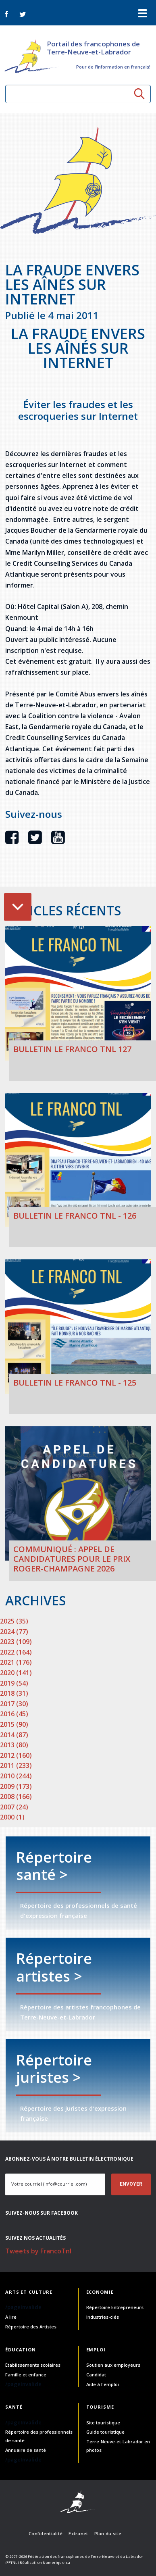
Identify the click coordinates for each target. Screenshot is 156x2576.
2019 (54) (14, 1683)
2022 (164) (16, 1652)
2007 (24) (14, 1807)
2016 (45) (14, 1713)
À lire (11, 2317)
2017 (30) (14, 1703)
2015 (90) (14, 1724)
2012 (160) (16, 1755)
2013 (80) (14, 1744)
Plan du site (107, 2533)
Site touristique (103, 2423)
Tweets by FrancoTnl (38, 2251)
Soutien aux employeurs (113, 2365)
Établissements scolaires (32, 2365)
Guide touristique (105, 2432)
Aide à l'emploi (102, 2384)
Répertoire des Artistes (30, 2327)
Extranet (78, 2533)
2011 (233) (16, 1765)
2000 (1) (12, 1817)
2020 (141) (16, 1672)
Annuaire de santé (25, 2450)
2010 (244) (16, 1776)
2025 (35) (14, 1621)
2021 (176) (16, 1662)
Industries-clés (102, 2317)
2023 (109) (16, 1641)
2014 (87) (14, 1734)
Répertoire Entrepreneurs (115, 2307)
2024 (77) (14, 1631)
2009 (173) (16, 1786)
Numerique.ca (56, 2562)
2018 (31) (14, 1693)
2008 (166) (16, 1796)
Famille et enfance (25, 2375)
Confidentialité (45, 2533)
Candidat (96, 2375)
